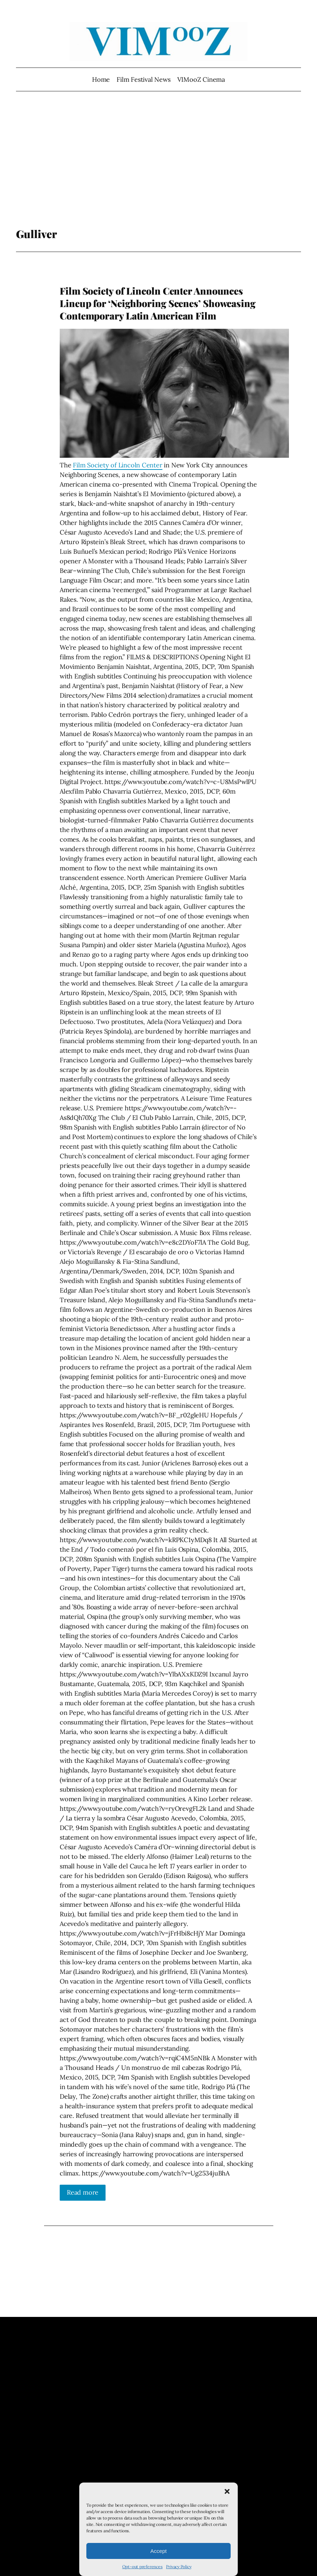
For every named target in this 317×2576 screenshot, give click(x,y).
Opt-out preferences (142, 2566)
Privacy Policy (178, 2566)
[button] (227, 2491)
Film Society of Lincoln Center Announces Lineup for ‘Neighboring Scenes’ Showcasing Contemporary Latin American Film (158, 303)
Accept (158, 2551)
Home (101, 79)
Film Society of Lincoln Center (117, 465)
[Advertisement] (158, 170)
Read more (82, 2192)
